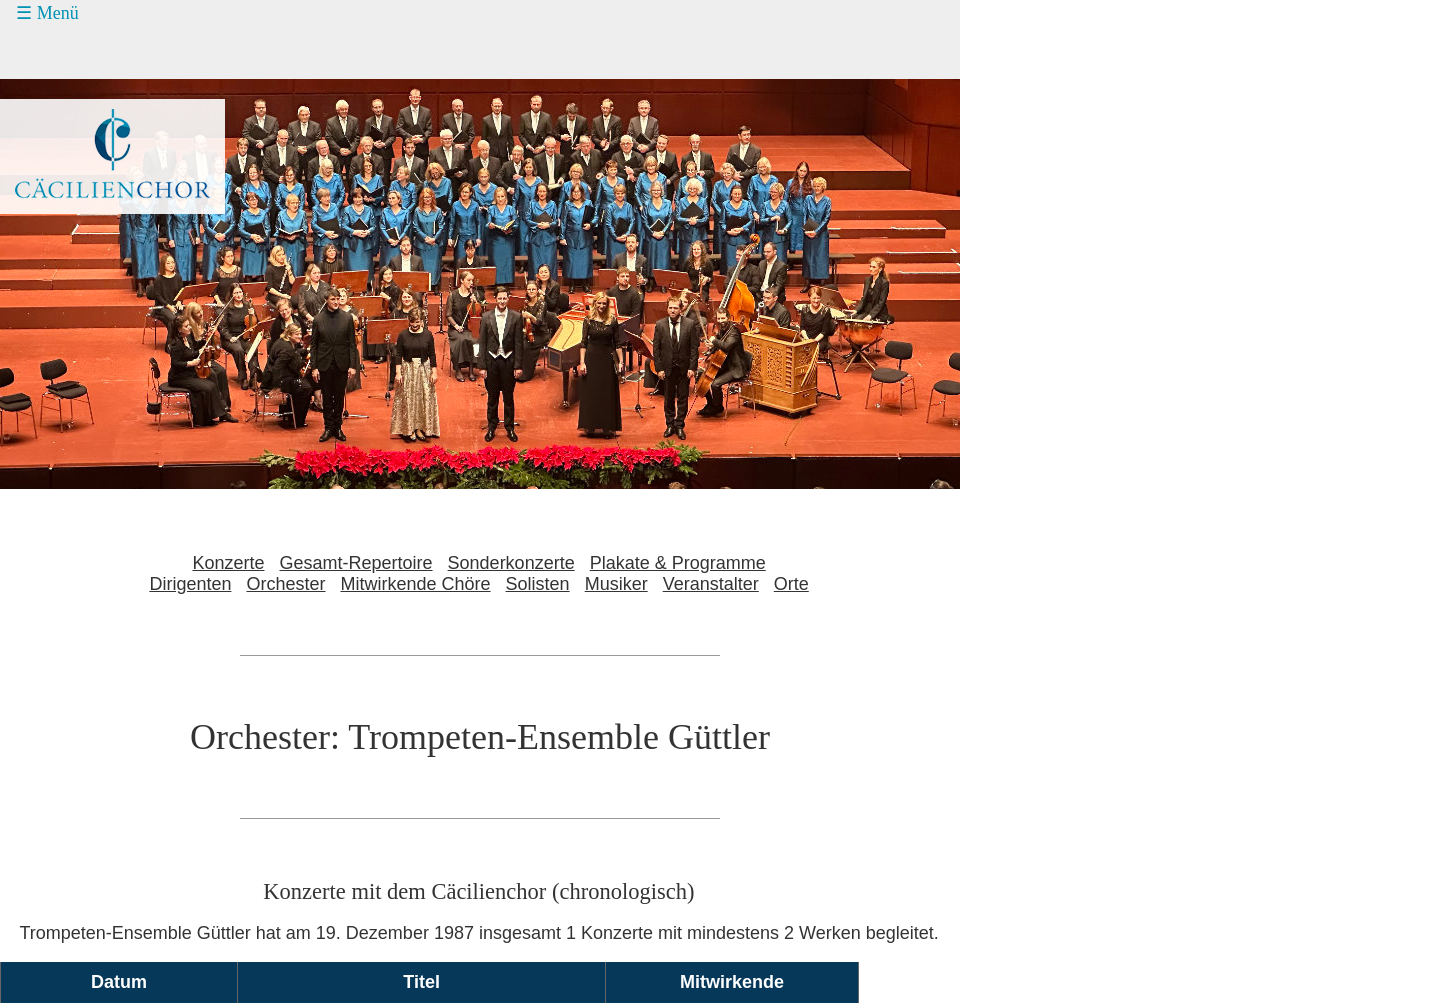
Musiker (616, 584)
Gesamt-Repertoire (356, 563)
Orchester (285, 584)
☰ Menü (47, 13)
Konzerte (228, 563)
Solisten (538, 584)
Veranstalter (711, 584)
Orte (791, 584)
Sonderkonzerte (511, 563)
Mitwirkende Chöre (416, 584)
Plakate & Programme (678, 563)
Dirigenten (190, 584)
